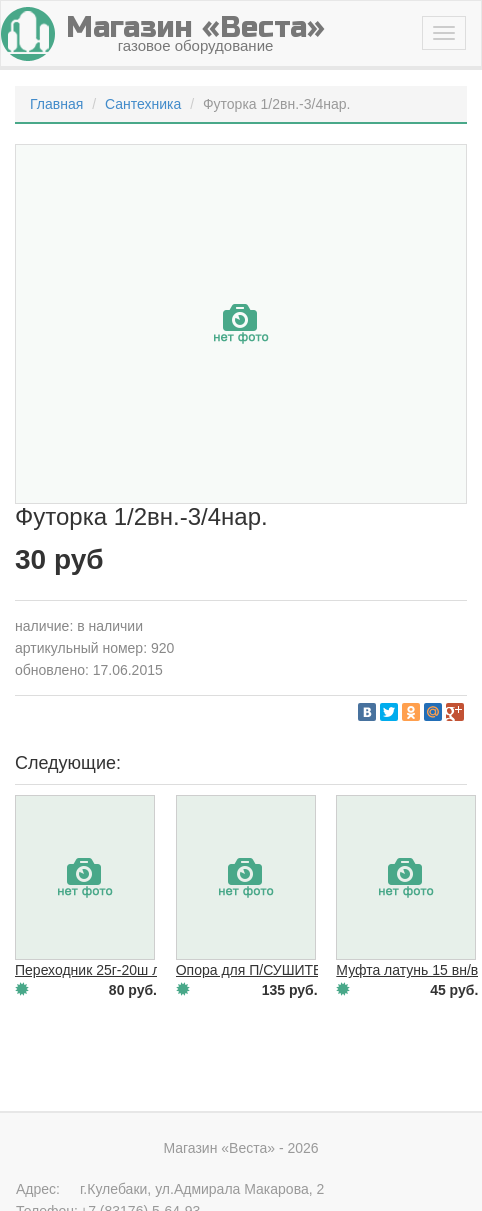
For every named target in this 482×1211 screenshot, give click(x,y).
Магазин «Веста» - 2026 (240, 1148)
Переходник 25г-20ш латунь (105, 970)
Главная (56, 104)
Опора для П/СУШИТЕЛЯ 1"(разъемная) (307, 970)
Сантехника (143, 104)
